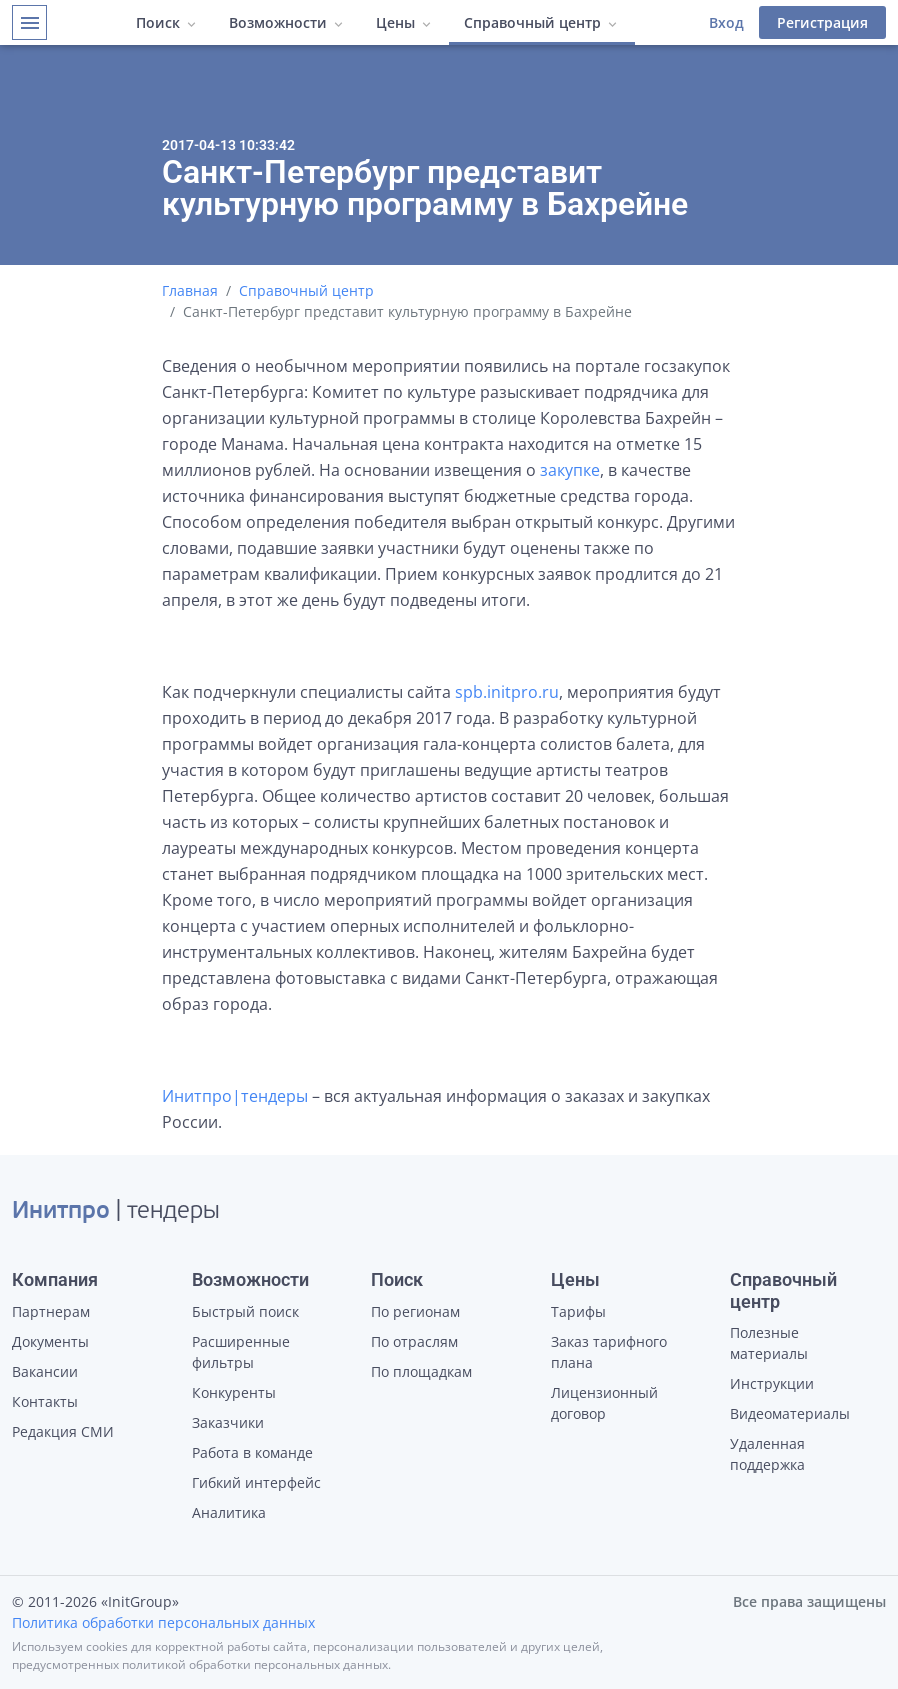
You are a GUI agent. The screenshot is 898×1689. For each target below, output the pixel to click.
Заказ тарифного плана (609, 1352)
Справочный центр (306, 290)
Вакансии (45, 1371)
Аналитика (229, 1512)
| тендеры (116, 1212)
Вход (726, 22)
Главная (190, 290)
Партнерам (51, 1311)
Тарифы (578, 1311)
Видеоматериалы (790, 1413)
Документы (50, 1341)
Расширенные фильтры (241, 1352)
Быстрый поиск (245, 1311)
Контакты (45, 1401)
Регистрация (822, 22)
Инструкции (772, 1383)
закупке (570, 470)
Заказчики (228, 1422)
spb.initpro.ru (507, 692)
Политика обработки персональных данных (163, 1622)
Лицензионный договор (604, 1403)
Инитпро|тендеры (235, 1096)
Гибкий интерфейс (256, 1482)
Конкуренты (234, 1392)
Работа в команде (252, 1452)
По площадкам (421, 1371)
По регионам (415, 1311)
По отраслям (414, 1341)
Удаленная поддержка (767, 1454)
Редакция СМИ (63, 1431)
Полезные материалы (769, 1343)
